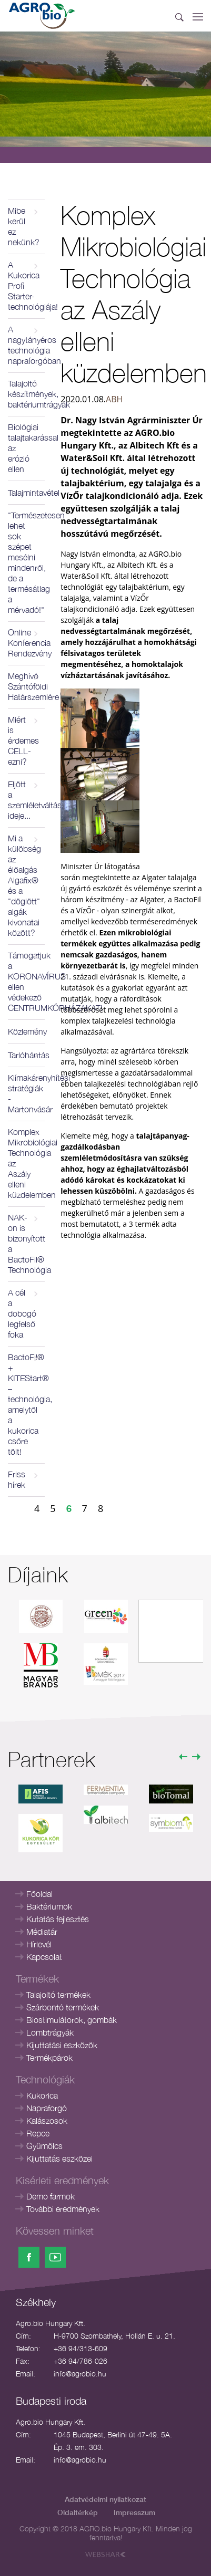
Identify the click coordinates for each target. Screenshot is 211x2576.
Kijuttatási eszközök (61, 2045)
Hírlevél (39, 1944)
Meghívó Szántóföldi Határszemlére (26, 686)
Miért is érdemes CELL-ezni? (23, 740)
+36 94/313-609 (80, 2348)
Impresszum (134, 2512)
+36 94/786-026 (80, 2360)
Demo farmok (50, 2196)
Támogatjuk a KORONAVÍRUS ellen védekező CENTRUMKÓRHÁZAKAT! (26, 982)
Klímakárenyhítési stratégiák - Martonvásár (26, 1093)
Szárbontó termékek (62, 2007)
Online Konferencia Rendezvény (26, 643)
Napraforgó (46, 2108)
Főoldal (39, 1894)
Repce (37, 2133)
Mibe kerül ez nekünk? (23, 226)
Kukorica (42, 2095)
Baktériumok (49, 1906)
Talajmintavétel (26, 492)
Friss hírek (16, 1479)
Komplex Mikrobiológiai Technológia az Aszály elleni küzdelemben (26, 1163)
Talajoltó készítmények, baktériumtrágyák (26, 394)
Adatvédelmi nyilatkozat (105, 2499)
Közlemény (26, 1031)
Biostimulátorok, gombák (71, 2020)
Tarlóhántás (26, 1055)
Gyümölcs (44, 2146)
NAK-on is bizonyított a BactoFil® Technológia (26, 1244)
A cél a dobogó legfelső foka (22, 1313)
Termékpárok (49, 2057)
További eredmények (62, 2209)
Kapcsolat (44, 1957)
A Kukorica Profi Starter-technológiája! (26, 285)
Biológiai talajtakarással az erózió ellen (26, 448)
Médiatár (41, 1931)
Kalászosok (46, 2120)
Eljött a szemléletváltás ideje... (26, 799)
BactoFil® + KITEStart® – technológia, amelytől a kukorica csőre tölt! (26, 1404)
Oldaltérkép (77, 2512)
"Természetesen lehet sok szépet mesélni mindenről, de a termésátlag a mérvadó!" (26, 562)
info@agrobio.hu (80, 2373)
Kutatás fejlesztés (57, 1919)
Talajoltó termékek (58, 1994)
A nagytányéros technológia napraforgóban (26, 345)
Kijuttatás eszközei (59, 2158)
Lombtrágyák (50, 2032)
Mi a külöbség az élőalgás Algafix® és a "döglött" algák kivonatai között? (24, 885)
